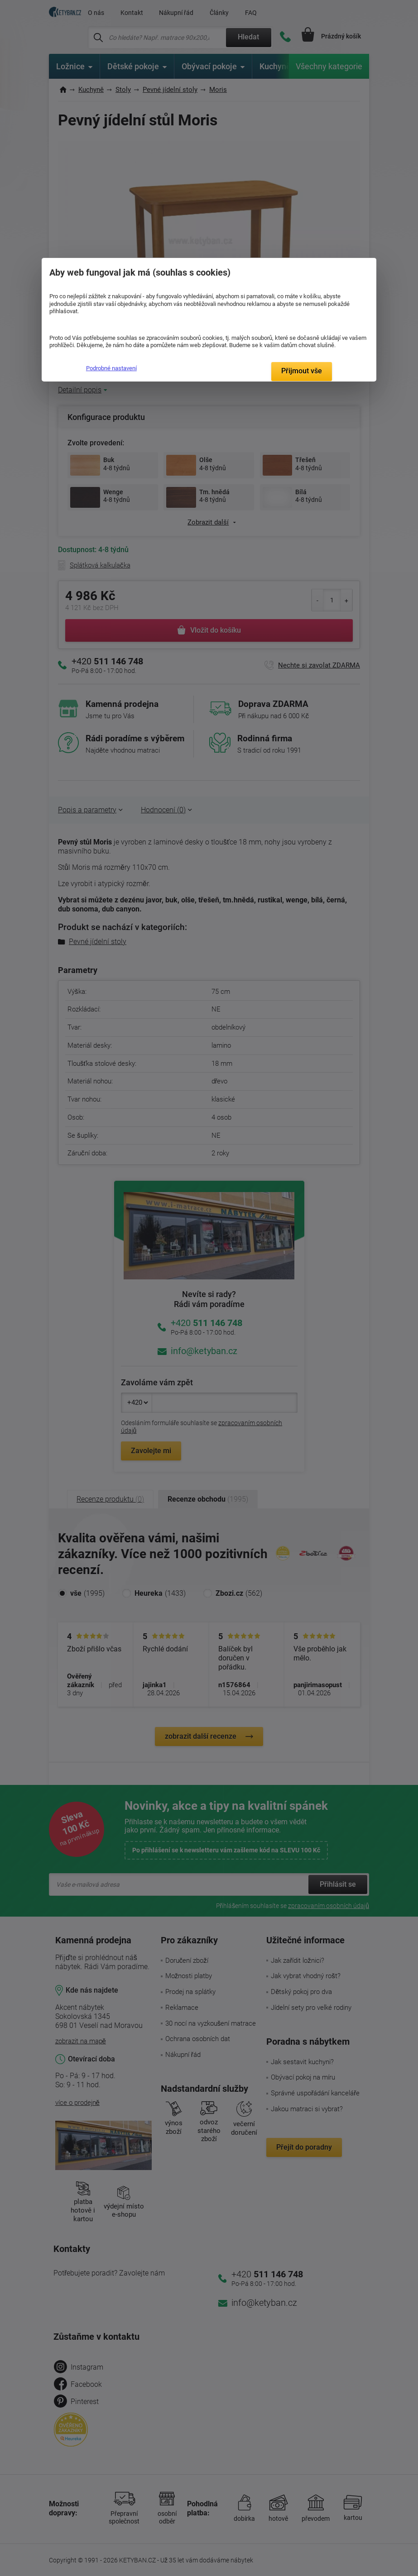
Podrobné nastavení (111, 368)
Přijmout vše (301, 371)
